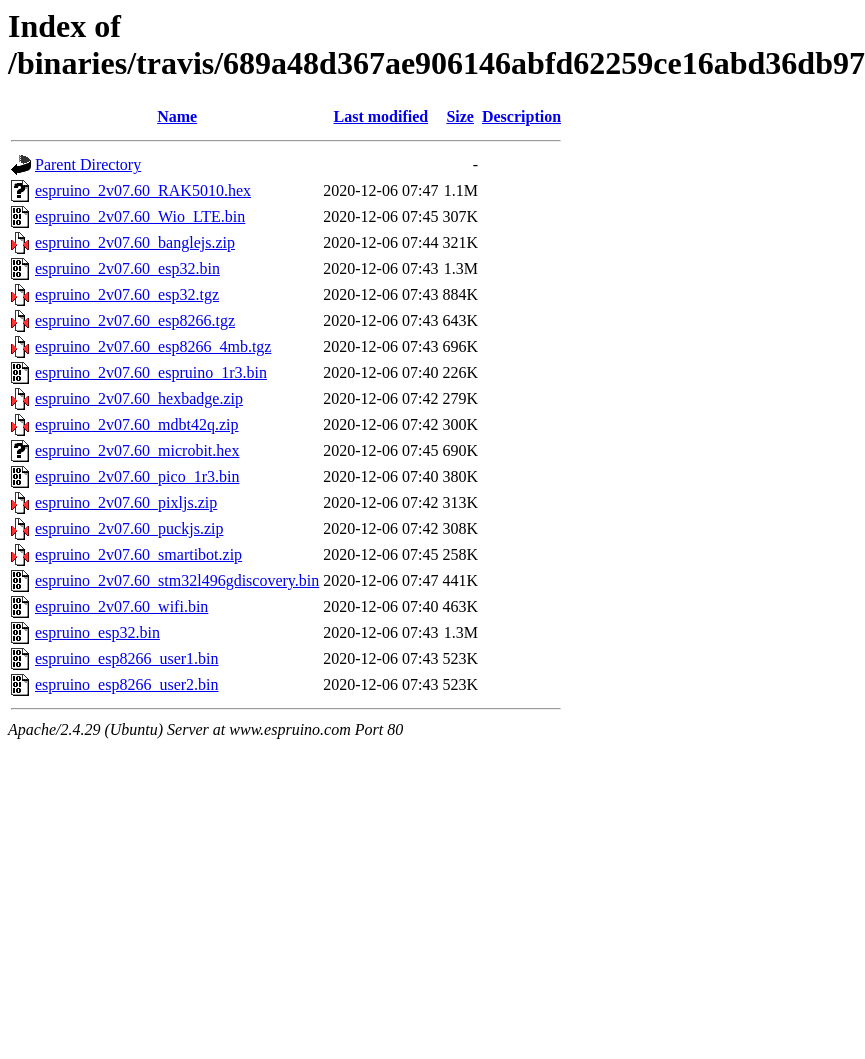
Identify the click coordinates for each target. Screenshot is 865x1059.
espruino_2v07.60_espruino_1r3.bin (151, 372)
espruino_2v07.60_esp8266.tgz (135, 320)
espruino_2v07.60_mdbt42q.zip (137, 424)
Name (177, 116)
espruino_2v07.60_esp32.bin (127, 268)
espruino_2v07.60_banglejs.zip (135, 242)
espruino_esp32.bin (97, 632)
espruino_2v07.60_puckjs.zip (129, 528)
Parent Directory (88, 164)
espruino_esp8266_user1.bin (127, 658)
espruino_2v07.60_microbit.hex (137, 450)
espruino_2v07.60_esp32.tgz (127, 294)
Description (521, 116)
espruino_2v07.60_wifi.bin (121, 606)
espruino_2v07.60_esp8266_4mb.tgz (153, 346)
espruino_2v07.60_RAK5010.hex (143, 190)
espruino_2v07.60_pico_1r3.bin (137, 476)
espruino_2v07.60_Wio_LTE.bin (140, 216)
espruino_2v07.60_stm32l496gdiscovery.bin (177, 580)
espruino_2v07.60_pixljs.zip (126, 502)
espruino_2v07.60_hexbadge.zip (139, 398)
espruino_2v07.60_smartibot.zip (138, 554)
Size (460, 116)
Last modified (381, 116)
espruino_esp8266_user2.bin (127, 684)
